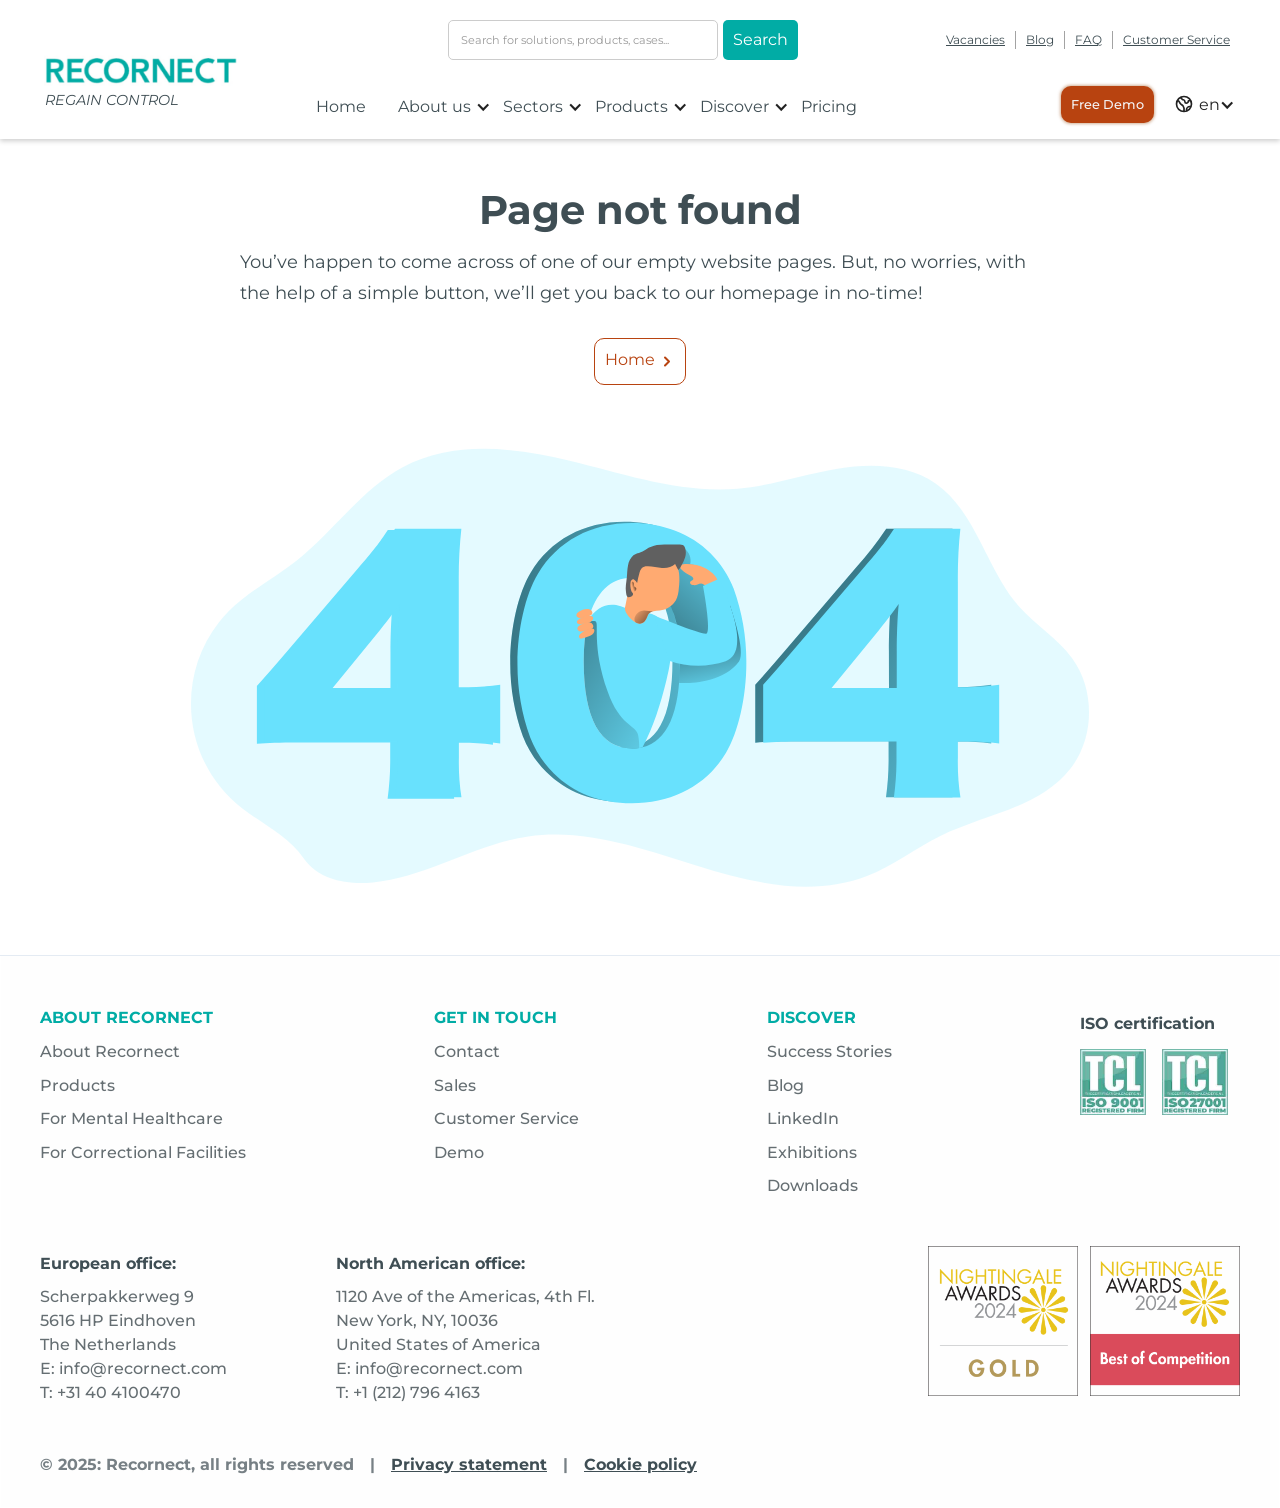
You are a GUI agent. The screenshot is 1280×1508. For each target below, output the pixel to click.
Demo (459, 1152)
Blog (1040, 39)
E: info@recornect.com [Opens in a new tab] (133, 1368)
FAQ (1088, 39)
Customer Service (1176, 39)
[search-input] (583, 40)
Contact (467, 1051)
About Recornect (110, 1051)
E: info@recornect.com (429, 1368)
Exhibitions (812, 1152)
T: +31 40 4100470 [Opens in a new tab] (110, 1392)
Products (77, 1085)
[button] (444, 107)
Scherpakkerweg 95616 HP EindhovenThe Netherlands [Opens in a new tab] (118, 1320)
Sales (455, 1085)
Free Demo (1107, 104)
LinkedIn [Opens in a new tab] (803, 1118)
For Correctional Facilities (143, 1152)
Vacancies (975, 39)
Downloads (812, 1185)
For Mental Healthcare (131, 1118)
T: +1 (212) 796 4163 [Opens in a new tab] (408, 1392)
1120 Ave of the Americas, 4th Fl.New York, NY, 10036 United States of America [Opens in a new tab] (465, 1320)
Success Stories (829, 1051)
